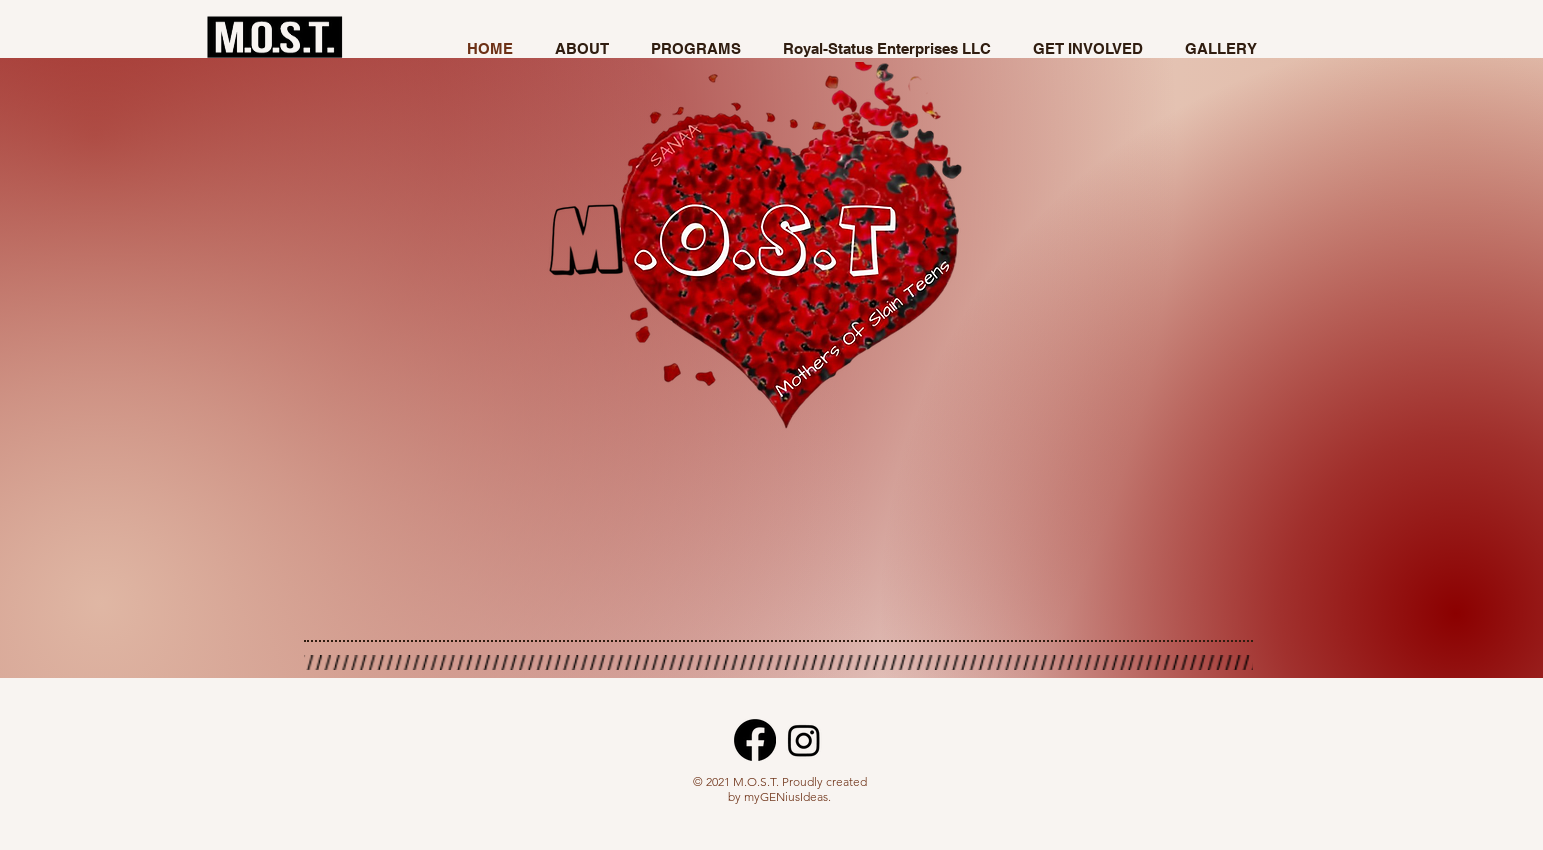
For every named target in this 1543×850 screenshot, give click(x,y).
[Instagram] (804, 740)
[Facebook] (755, 740)
